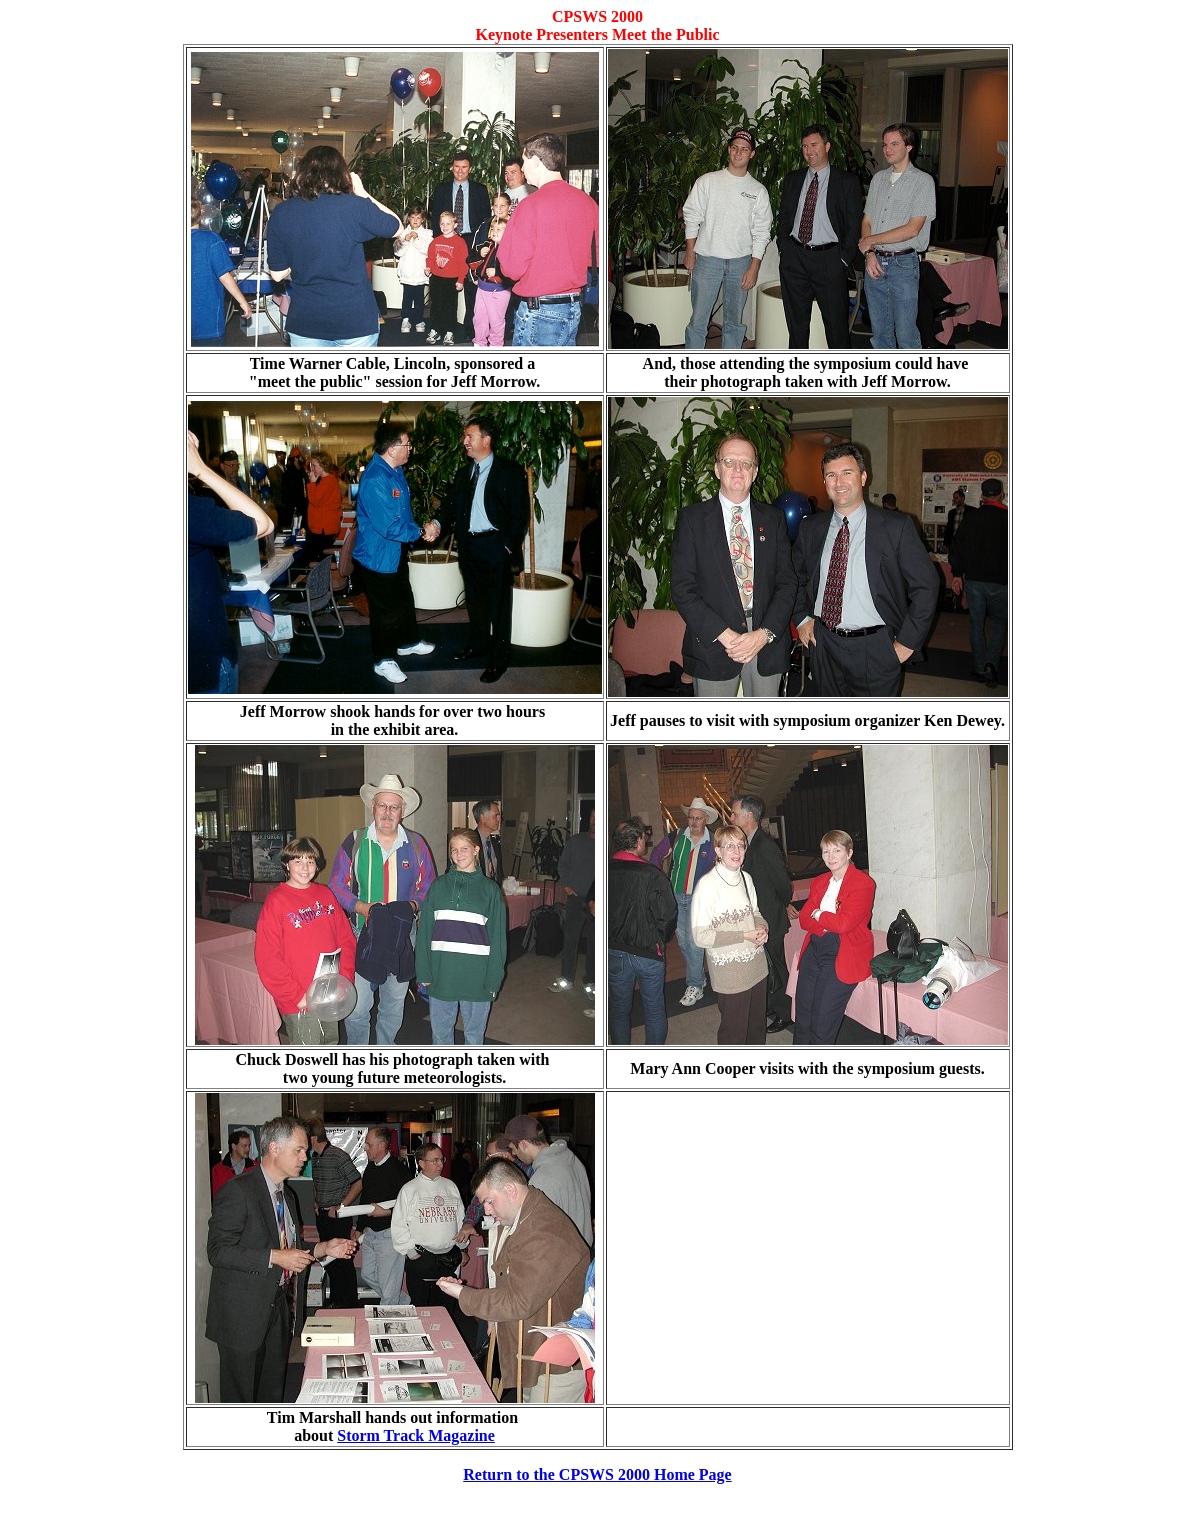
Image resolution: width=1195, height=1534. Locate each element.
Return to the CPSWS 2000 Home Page (597, 1474)
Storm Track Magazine (416, 1435)
